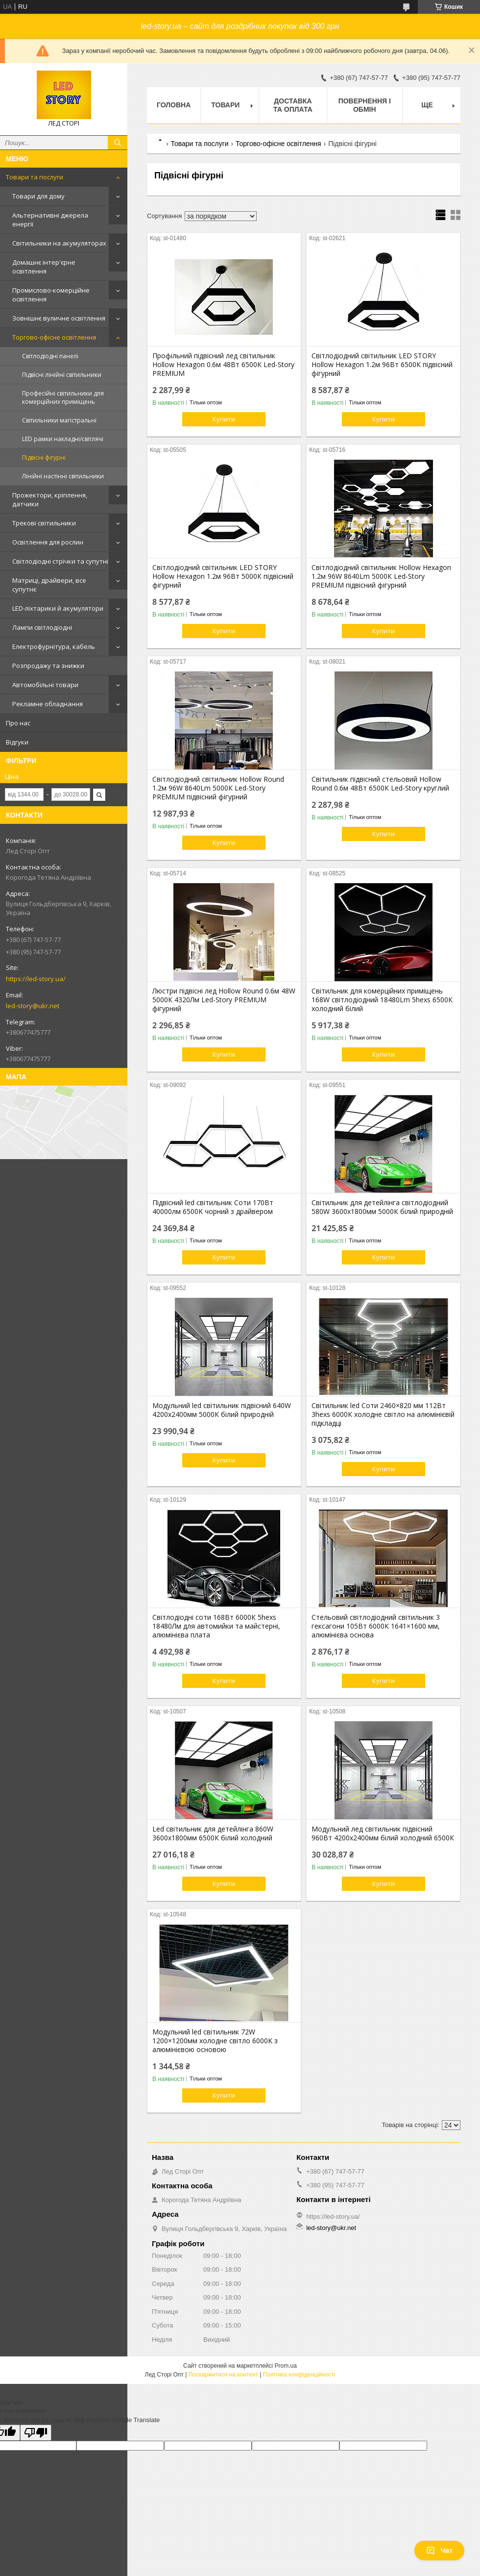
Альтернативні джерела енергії (50, 219)
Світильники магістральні (59, 420)
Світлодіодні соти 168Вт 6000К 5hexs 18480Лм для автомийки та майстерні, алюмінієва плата (216, 1626)
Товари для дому (38, 196)
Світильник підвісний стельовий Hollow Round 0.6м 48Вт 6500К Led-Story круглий (380, 784)
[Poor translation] (35, 2433)
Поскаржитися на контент (223, 2374)
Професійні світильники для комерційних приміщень (63, 397)
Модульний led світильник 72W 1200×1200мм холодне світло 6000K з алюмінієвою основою (215, 2041)
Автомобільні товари (45, 684)
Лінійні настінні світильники (63, 476)
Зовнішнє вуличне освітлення (58, 318)
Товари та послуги (34, 177)
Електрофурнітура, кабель (53, 646)
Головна (174, 105)
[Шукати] (117, 142)
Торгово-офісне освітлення (54, 337)
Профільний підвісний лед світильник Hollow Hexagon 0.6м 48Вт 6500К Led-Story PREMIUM (223, 364)
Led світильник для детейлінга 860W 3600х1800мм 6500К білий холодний (212, 1833)
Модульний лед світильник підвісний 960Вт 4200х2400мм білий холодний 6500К (383, 1833)
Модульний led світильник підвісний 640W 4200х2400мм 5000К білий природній (221, 1410)
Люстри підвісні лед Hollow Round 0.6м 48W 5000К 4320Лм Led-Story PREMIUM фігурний (223, 1000)
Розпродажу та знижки (48, 665)
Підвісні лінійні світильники (61, 375)
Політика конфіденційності (299, 2374)
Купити (224, 419)
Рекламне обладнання (47, 703)
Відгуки (17, 742)
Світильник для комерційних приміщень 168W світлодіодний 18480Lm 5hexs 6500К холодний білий (382, 1000)
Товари (225, 105)
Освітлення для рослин (47, 542)
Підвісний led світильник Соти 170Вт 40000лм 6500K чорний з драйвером (212, 1207)
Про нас (18, 722)
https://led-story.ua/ (36, 978)
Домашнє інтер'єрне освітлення (43, 266)
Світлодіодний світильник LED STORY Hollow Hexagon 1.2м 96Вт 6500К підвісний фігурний (382, 364)
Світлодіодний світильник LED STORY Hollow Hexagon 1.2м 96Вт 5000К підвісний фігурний (222, 576)
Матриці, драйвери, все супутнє (49, 585)
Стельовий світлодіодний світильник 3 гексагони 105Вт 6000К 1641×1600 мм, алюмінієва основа (376, 1626)
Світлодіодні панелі (50, 356)
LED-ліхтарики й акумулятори (57, 608)
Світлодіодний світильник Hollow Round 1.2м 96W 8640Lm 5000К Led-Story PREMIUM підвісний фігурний (218, 788)
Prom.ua (286, 2365)
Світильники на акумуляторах (59, 243)
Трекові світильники (44, 523)
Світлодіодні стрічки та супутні (60, 561)
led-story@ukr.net (32, 1005)
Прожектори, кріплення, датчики (49, 499)
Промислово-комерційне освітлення (51, 294)
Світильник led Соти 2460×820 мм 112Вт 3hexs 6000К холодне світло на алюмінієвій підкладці (383, 1414)
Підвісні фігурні (44, 457)
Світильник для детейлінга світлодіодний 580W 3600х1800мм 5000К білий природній (382, 1207)
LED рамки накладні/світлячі (62, 439)
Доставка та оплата (292, 105)
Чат (439, 2550)
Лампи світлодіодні (42, 627)
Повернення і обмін (364, 105)
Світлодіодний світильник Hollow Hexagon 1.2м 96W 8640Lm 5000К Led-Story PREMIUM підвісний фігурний (381, 576)
